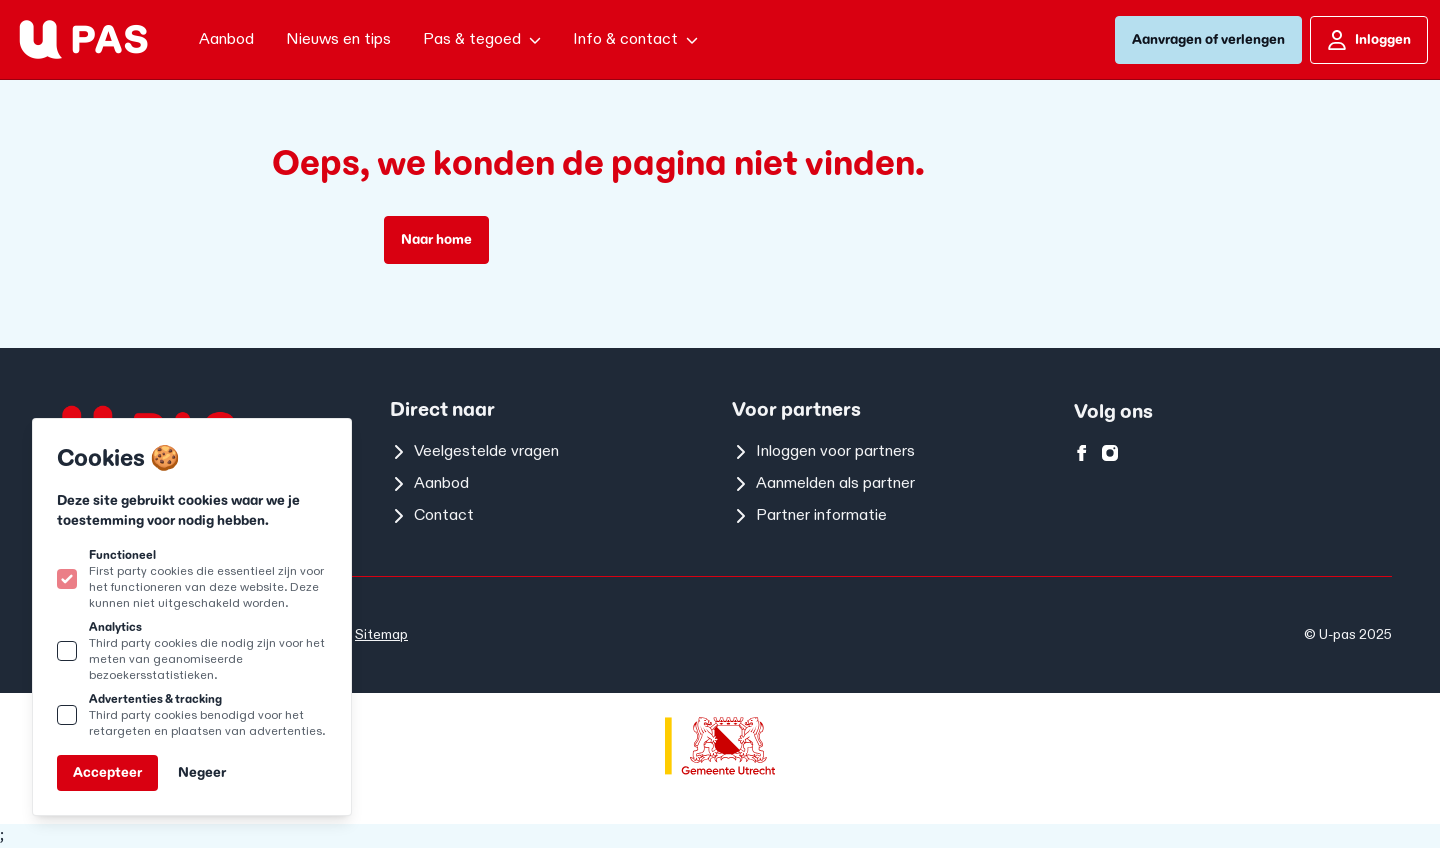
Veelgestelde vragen (474, 451)
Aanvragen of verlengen (1208, 39)
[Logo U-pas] (83, 39)
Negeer (202, 772)
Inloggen (1369, 40)
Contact (432, 515)
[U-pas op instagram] (1110, 453)
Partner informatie (809, 515)
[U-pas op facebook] (1082, 453)
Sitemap (381, 634)
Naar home (436, 239)
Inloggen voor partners (823, 451)
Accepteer (107, 772)
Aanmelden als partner (823, 483)
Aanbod (429, 483)
